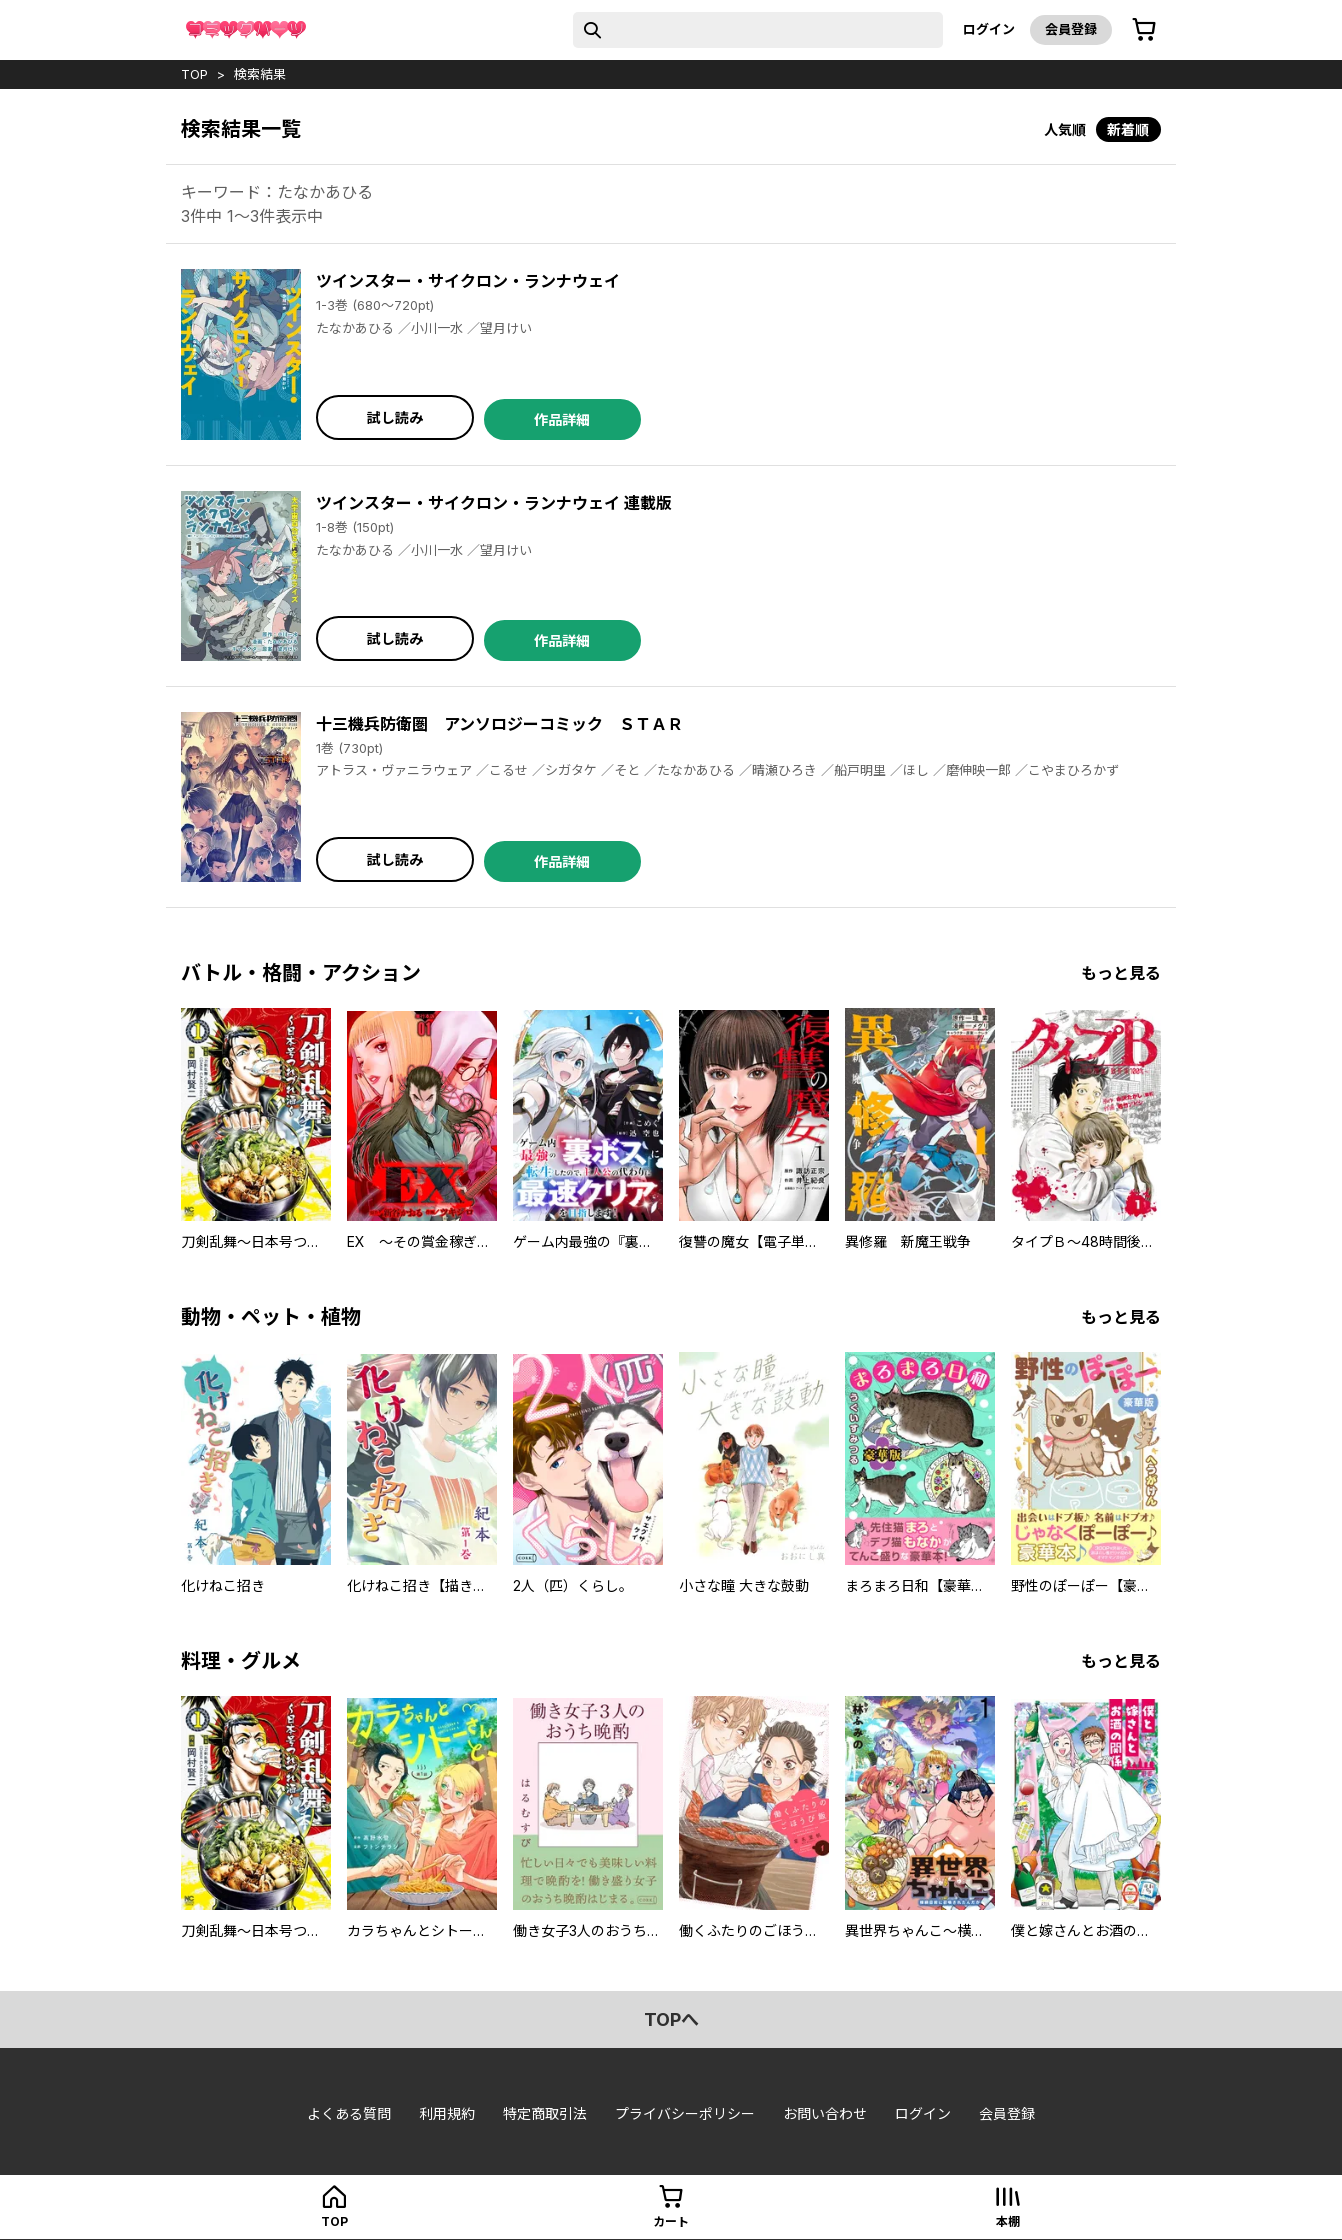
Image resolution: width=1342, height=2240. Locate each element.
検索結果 (260, 74)
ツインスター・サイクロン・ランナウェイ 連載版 (494, 503)
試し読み (395, 417)
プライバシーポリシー (685, 2113)
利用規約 (447, 2113)
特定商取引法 (545, 2113)
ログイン (989, 29)
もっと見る (1121, 973)
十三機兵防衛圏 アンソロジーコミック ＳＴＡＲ (499, 724)
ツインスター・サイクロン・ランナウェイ (468, 281)
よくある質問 (349, 2113)
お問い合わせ (825, 2113)
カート (671, 2221)
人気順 (1065, 129)
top (194, 74)
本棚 (1008, 2221)
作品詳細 (562, 419)
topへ (671, 2019)
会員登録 (1071, 29)
